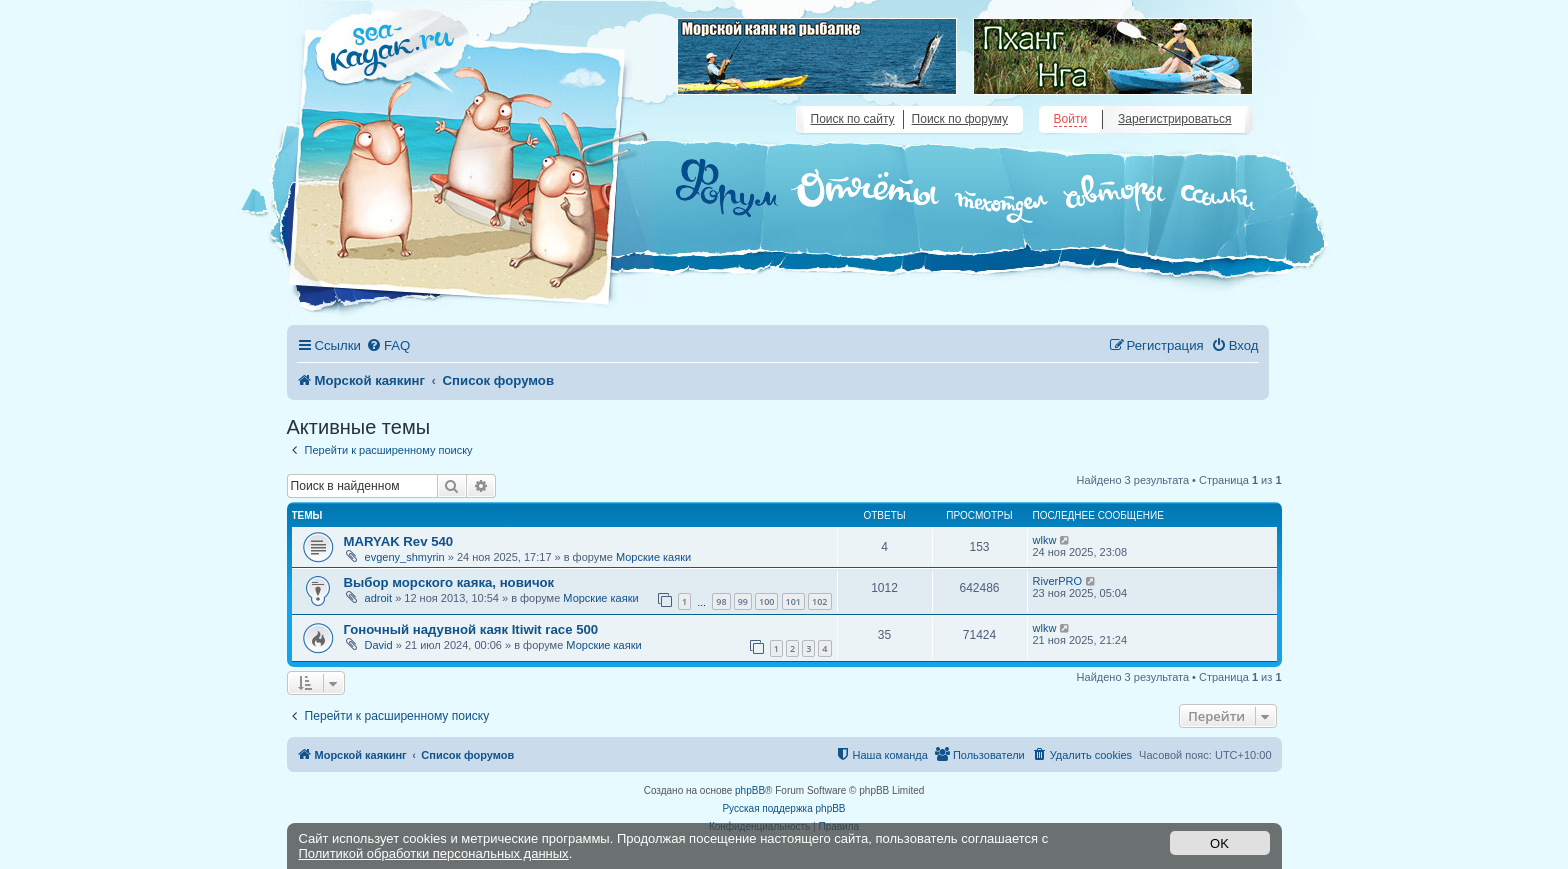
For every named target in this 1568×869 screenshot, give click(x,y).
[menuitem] (388, 345)
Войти (1071, 119)
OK (1219, 843)
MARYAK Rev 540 (399, 541)
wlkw (1045, 540)
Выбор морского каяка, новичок (449, 582)
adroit (379, 598)
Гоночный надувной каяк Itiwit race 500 (471, 629)
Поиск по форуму (960, 119)
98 (721, 601)
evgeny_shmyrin (405, 557)
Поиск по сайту (853, 119)
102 (819, 601)
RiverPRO (1058, 581)
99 (743, 601)
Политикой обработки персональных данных (434, 853)
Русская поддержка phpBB (783, 808)
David (379, 645)
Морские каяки (653, 557)
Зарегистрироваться (1174, 119)
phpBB (750, 790)
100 (766, 601)
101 (793, 601)
